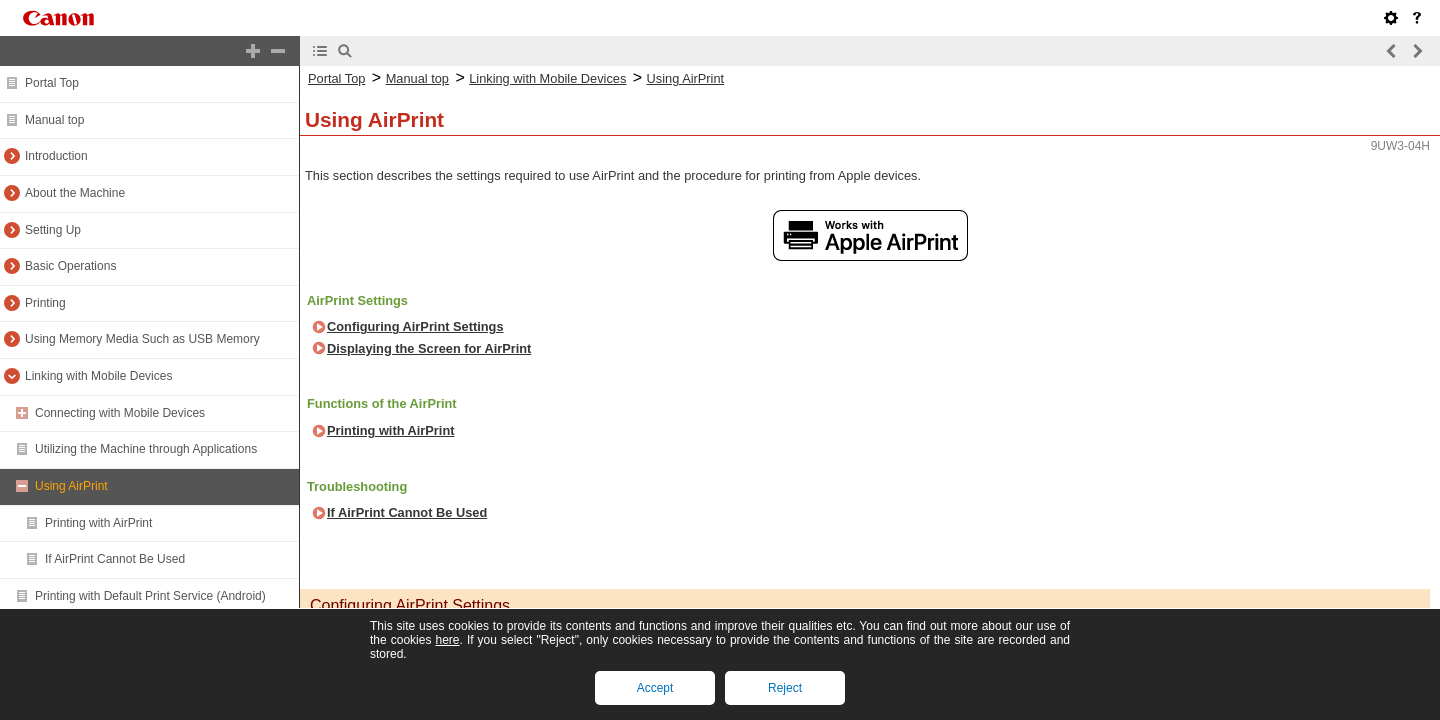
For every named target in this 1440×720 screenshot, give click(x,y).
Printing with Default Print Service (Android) (150, 596)
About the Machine (75, 193)
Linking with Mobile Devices (98, 376)
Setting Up (53, 230)
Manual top (54, 120)
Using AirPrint (71, 486)
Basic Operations (70, 266)
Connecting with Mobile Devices (120, 413)
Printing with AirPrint (98, 523)
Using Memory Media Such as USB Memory (142, 339)
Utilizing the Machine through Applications (146, 449)
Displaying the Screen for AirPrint (429, 348)
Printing (45, 303)
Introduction (56, 156)
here (447, 640)
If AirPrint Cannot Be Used (115, 559)
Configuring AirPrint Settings (415, 326)
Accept (655, 688)
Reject (785, 688)
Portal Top (52, 83)
